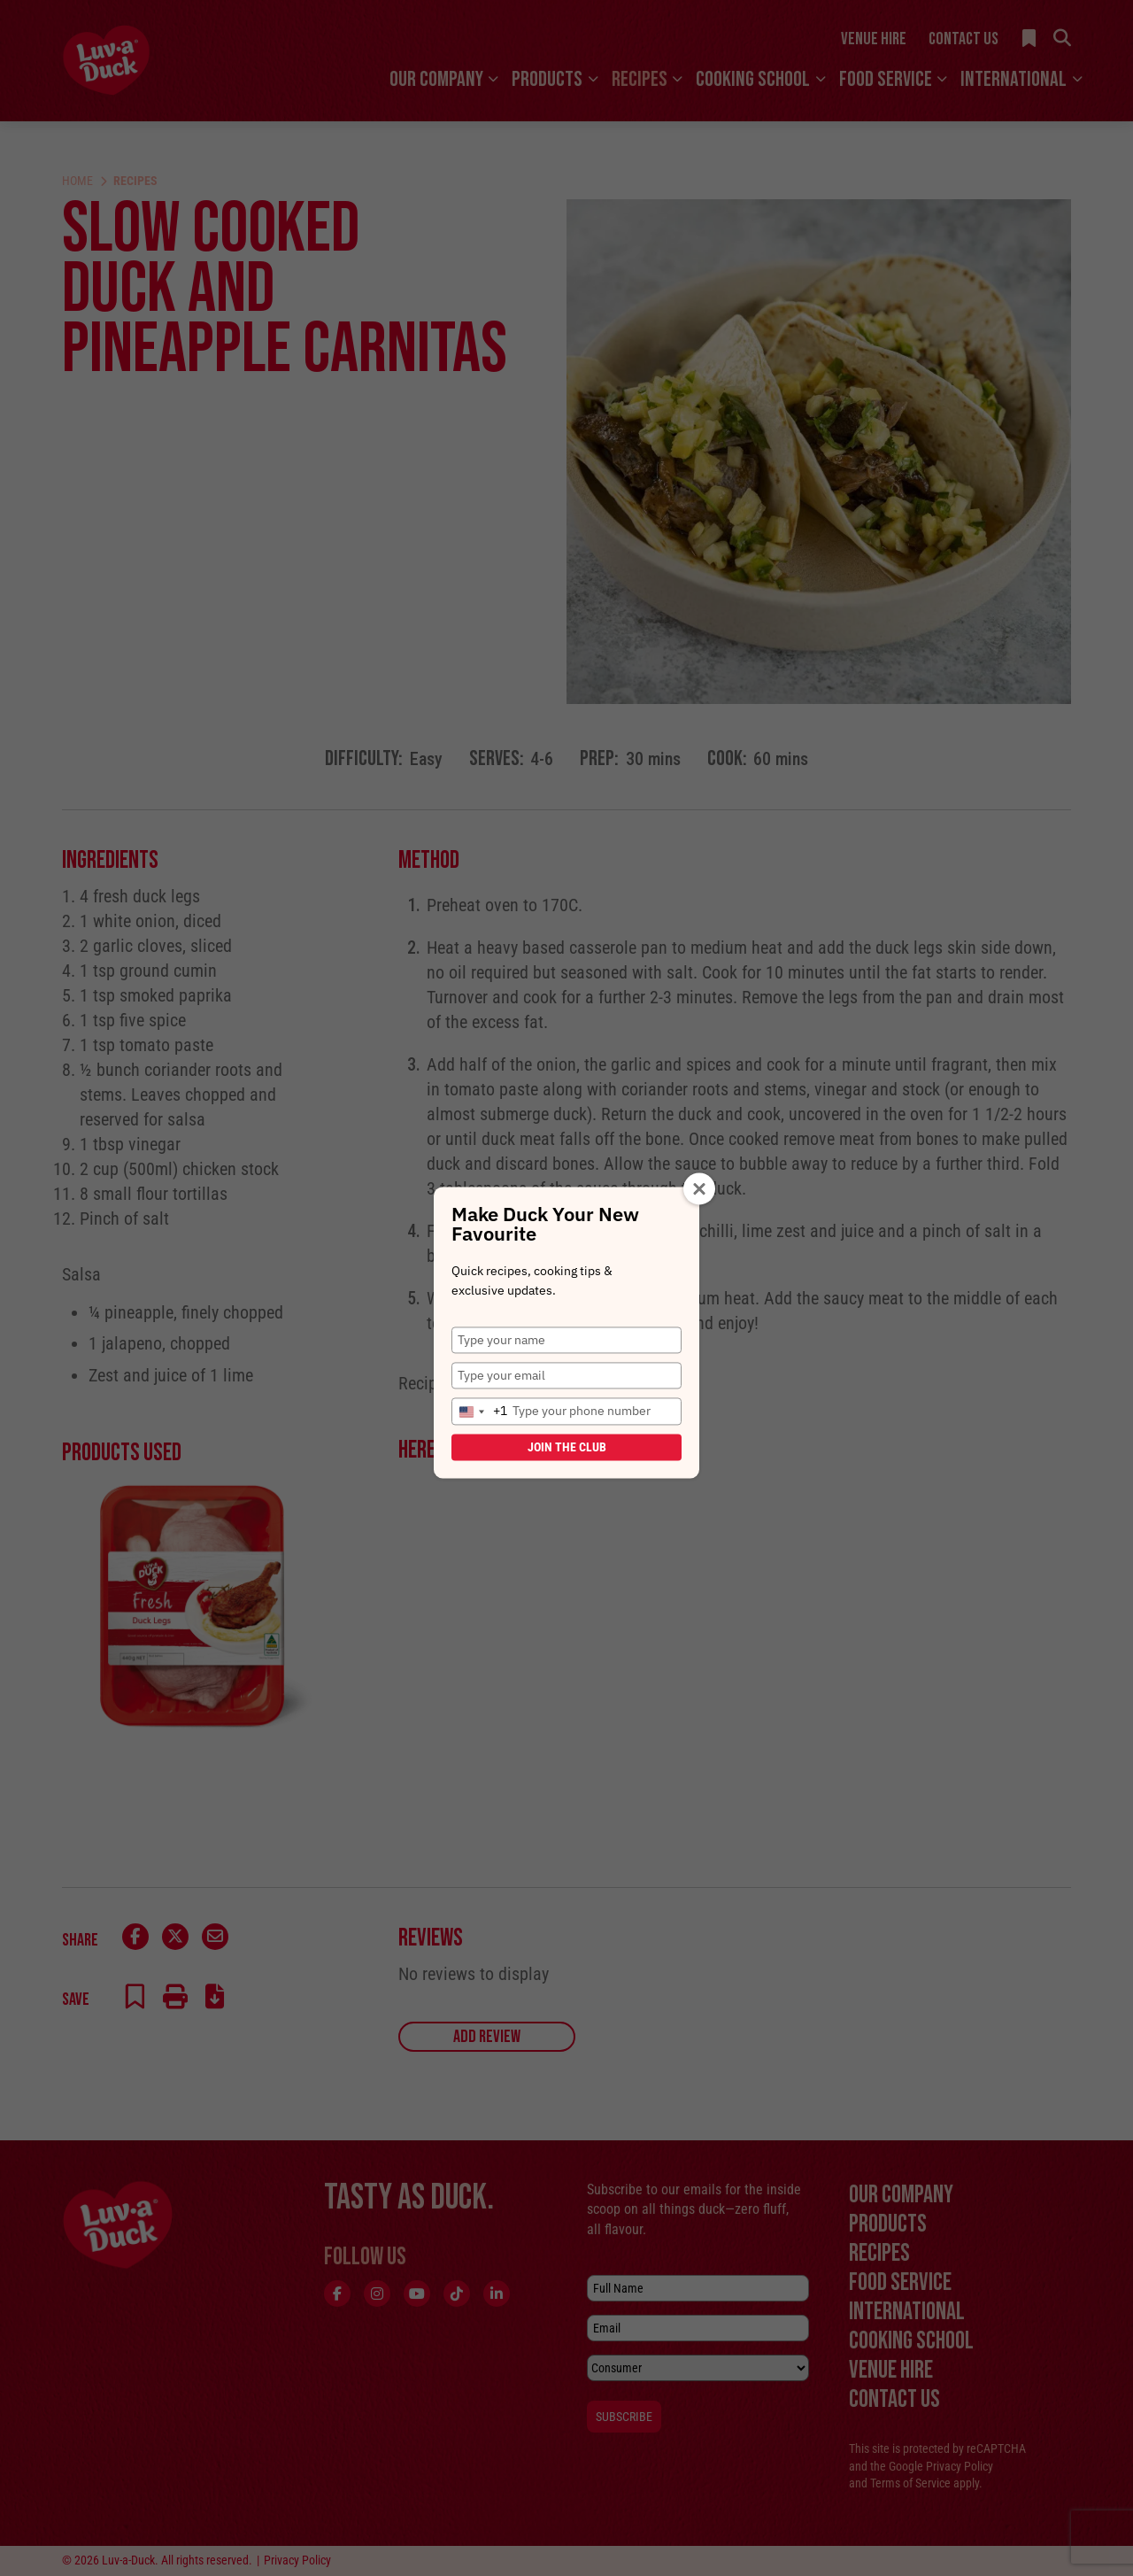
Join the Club (567, 1447)
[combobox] (479, 1411)
